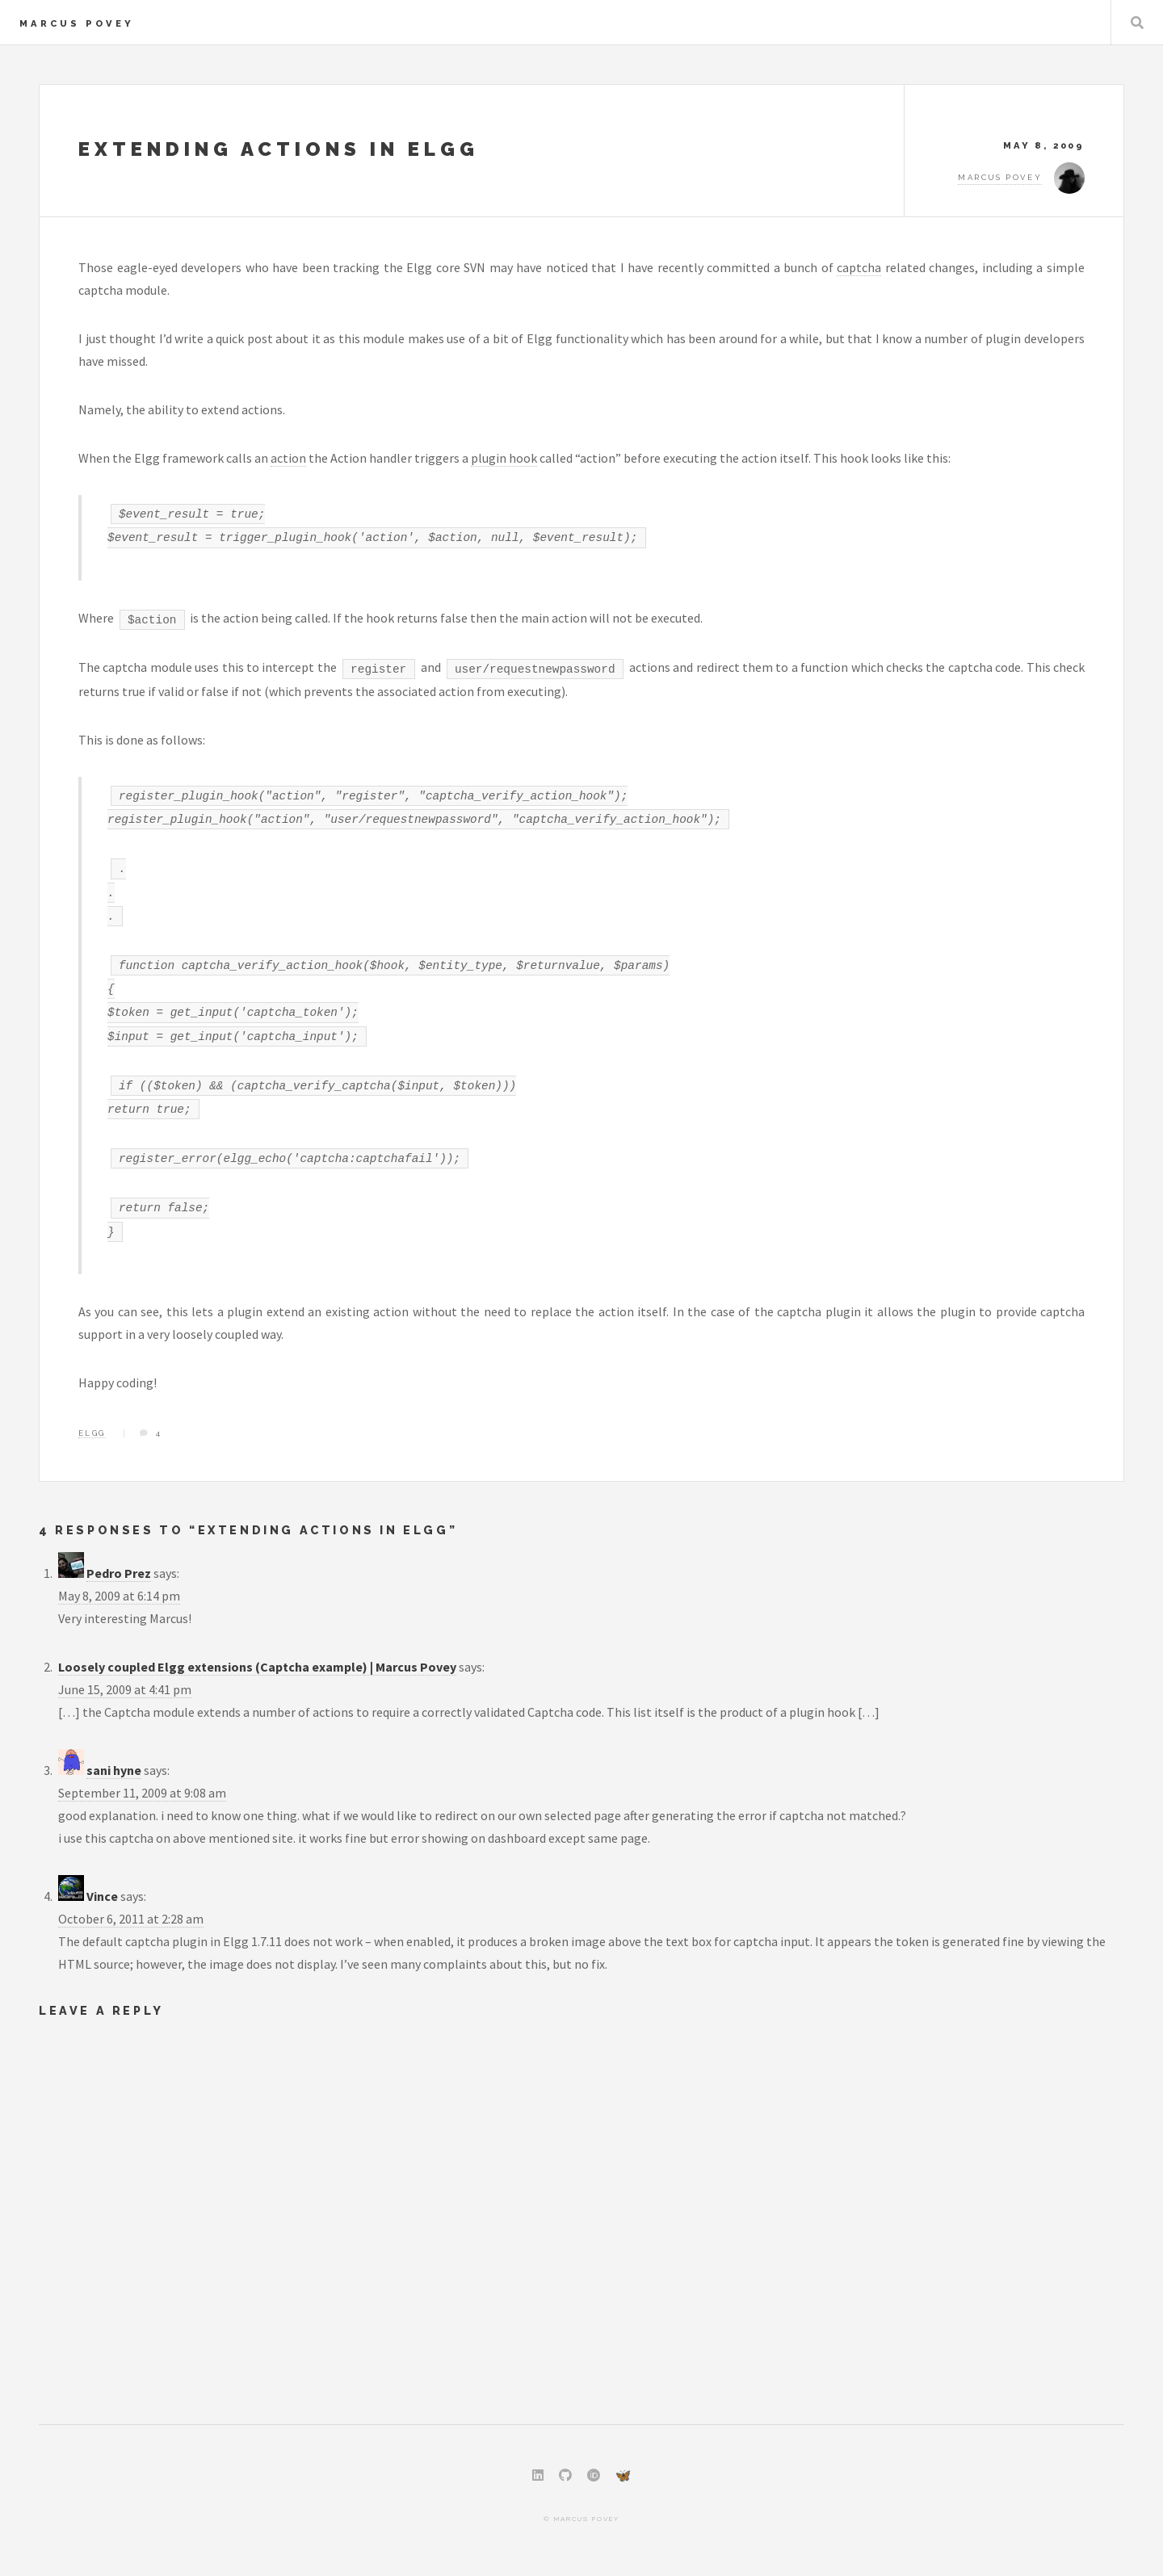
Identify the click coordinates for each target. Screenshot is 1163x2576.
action (288, 458)
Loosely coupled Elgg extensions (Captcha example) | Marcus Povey (257, 1667)
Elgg (92, 1433)
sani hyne (113, 1770)
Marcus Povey (76, 23)
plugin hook (504, 458)
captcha (859, 267)
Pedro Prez (118, 1573)
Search (1137, 22)
